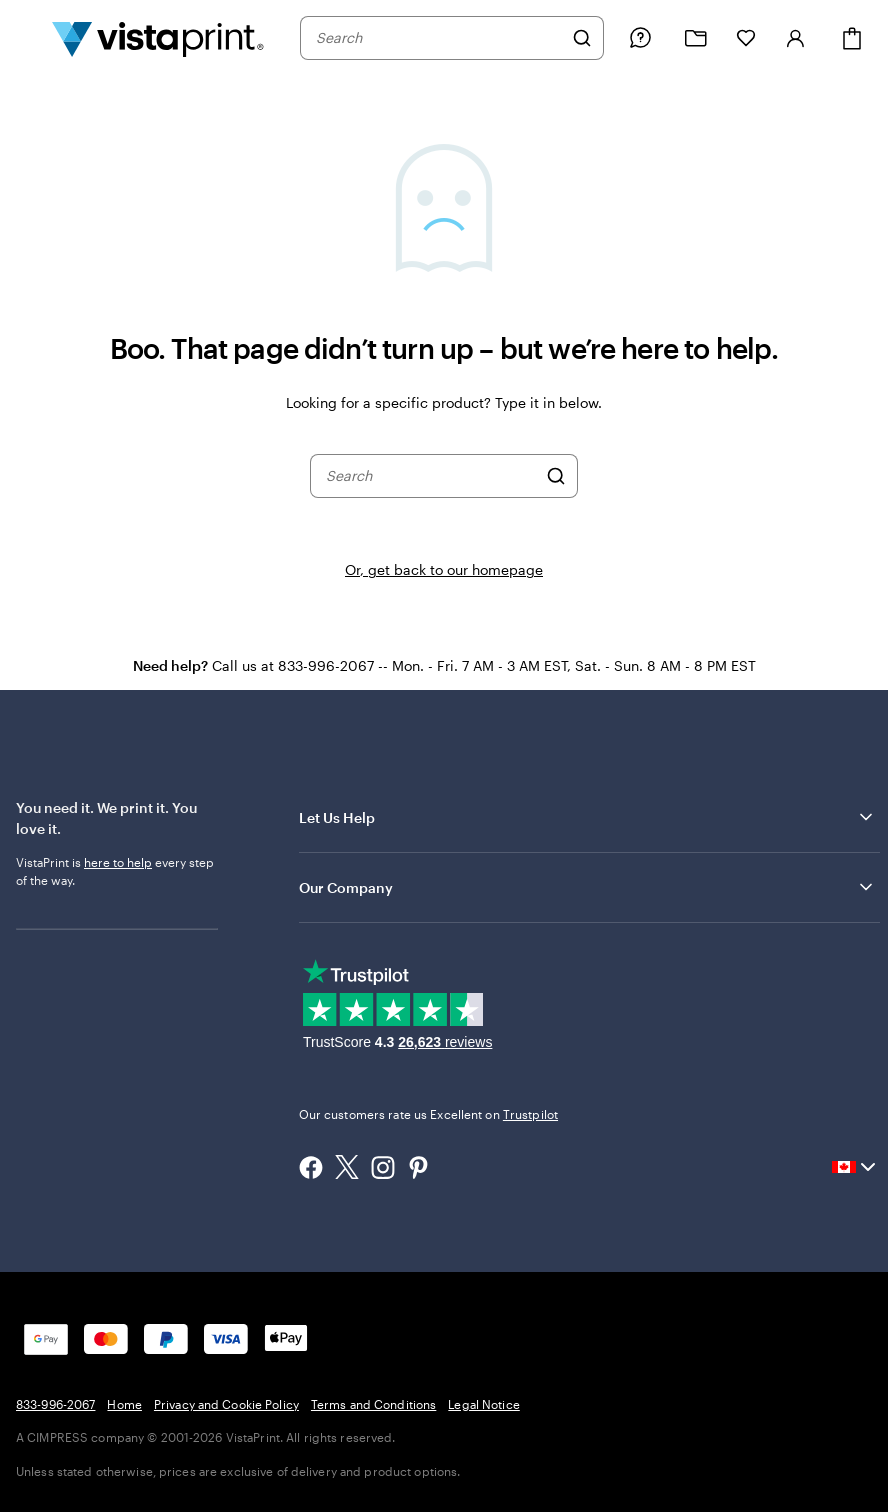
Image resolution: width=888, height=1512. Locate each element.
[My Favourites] (746, 38)
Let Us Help (587, 817)
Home (124, 1404)
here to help (118, 862)
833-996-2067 (55, 1404)
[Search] (582, 38)
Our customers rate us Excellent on (428, 1114)
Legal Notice (483, 1404)
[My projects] (696, 38)
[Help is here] (640, 38)
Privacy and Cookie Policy (226, 1404)
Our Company (587, 887)
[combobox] (439, 38)
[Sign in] (796, 38)
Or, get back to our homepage (444, 569)
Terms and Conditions (373, 1404)
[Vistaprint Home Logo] (158, 38)
